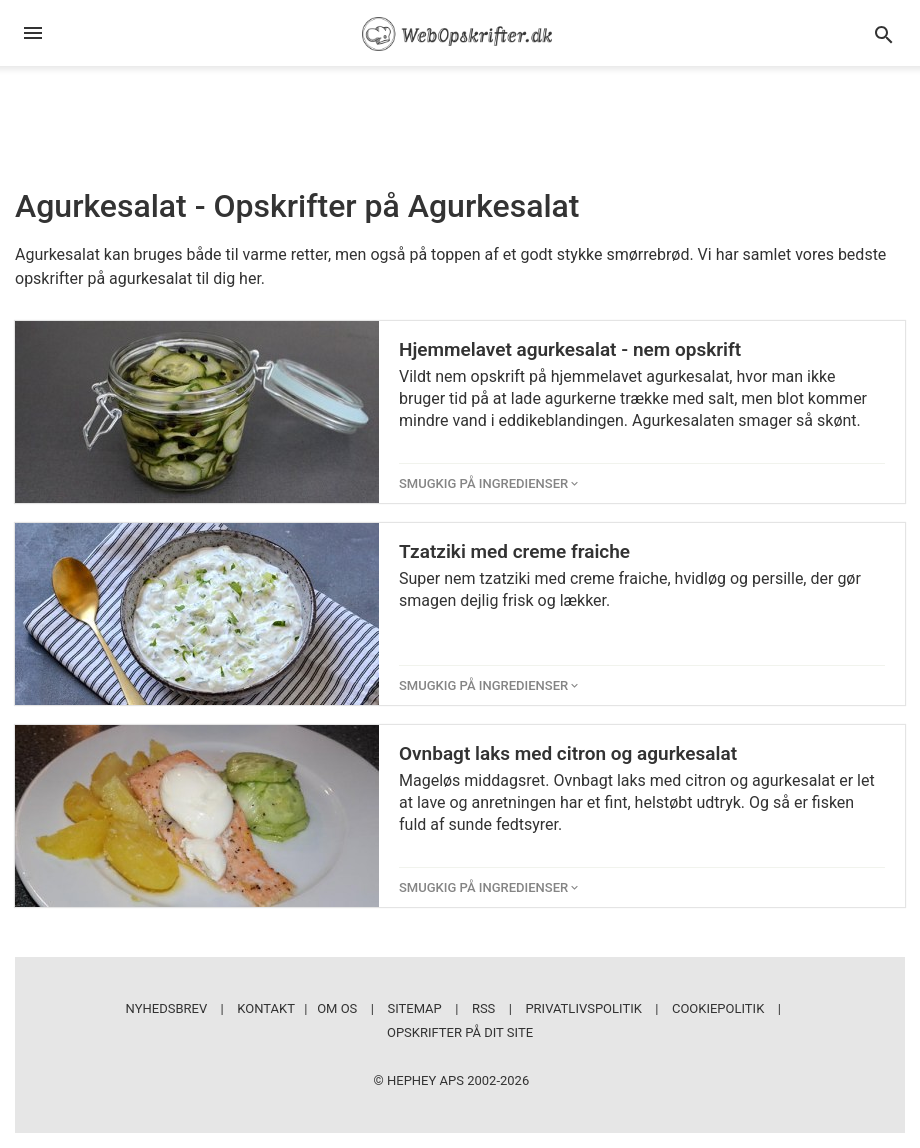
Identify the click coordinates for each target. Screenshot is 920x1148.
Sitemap (414, 1008)
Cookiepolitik (718, 1008)
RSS (483, 1008)
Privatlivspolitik (583, 1008)
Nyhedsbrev (167, 1008)
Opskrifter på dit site (460, 1032)
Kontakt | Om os (297, 1008)
